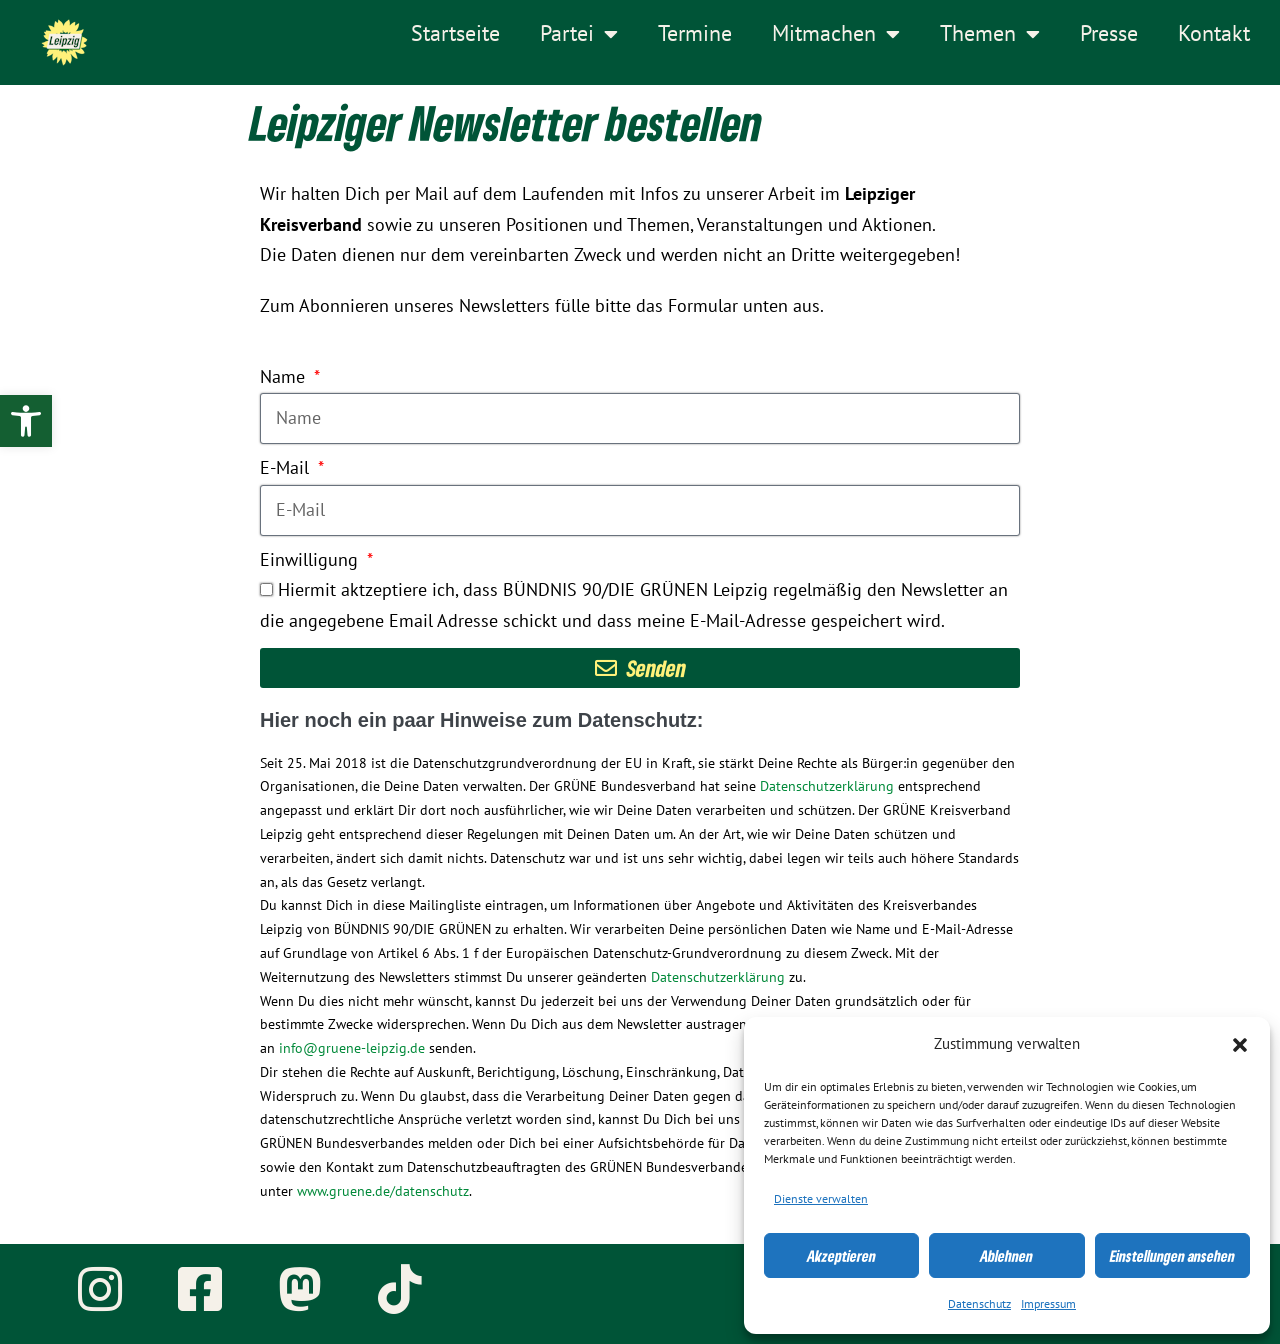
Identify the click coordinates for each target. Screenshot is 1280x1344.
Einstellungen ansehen (1172, 1256)
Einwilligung (311, 560)
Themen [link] (990, 34)
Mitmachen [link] (836, 34)
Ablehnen (1006, 1256)
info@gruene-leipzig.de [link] (352, 1048)
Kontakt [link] (1214, 34)
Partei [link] (579, 34)
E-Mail (287, 468)
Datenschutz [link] (979, 1304)
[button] (1240, 1045)
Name (285, 377)
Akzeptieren (841, 1256)
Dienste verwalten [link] (821, 1199)
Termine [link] (695, 34)
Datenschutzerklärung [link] (827, 786)
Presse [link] (1109, 34)
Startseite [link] (455, 34)
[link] (26, 421)
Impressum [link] (1048, 1304)
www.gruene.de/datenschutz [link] (383, 1191)
